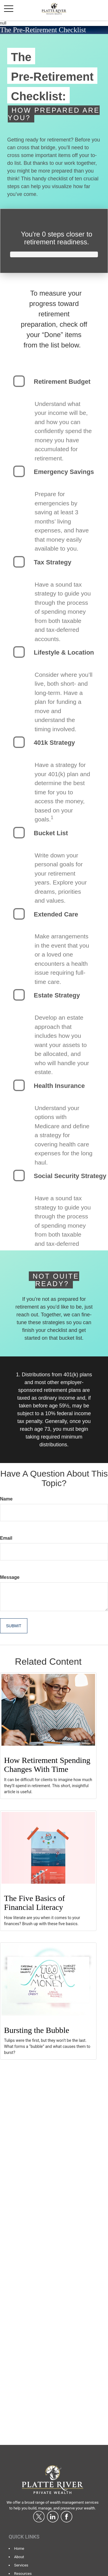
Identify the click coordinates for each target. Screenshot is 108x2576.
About (19, 2557)
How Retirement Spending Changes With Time (47, 1765)
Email (6, 1538)
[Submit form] (13, 1625)
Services (21, 2565)
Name (6, 1498)
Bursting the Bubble (36, 2030)
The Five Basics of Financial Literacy (34, 1903)
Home (19, 2548)
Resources (23, 2573)
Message (10, 1577)
